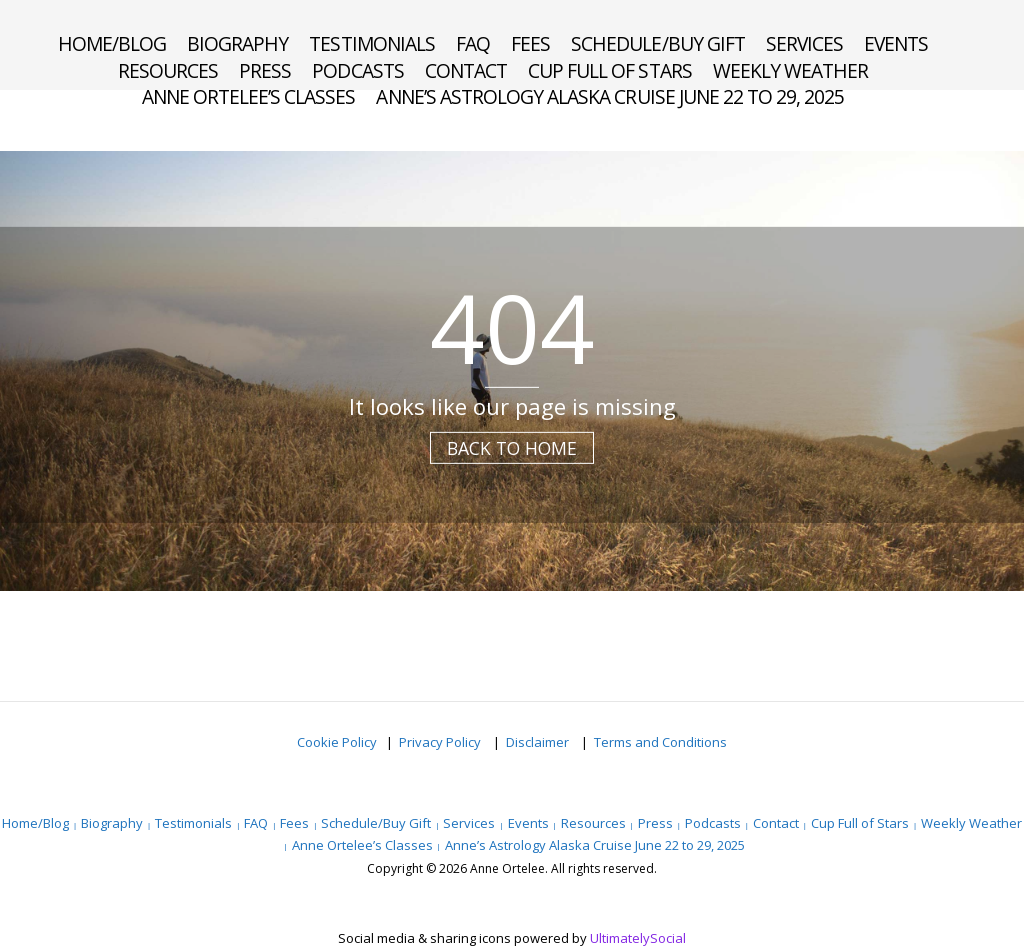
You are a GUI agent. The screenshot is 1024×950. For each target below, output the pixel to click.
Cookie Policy (337, 742)
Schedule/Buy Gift (658, 44)
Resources (168, 71)
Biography (237, 44)
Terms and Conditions (660, 742)
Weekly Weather (791, 71)
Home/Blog (112, 44)
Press (265, 71)
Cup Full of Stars (610, 71)
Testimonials (371, 44)
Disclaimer (539, 742)
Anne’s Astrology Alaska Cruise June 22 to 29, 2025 (610, 97)
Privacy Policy (441, 742)
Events (896, 44)
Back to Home (512, 448)
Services (804, 44)
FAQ (473, 44)
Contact (466, 71)
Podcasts (357, 71)
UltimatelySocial (638, 938)
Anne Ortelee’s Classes (249, 97)
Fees (530, 44)
